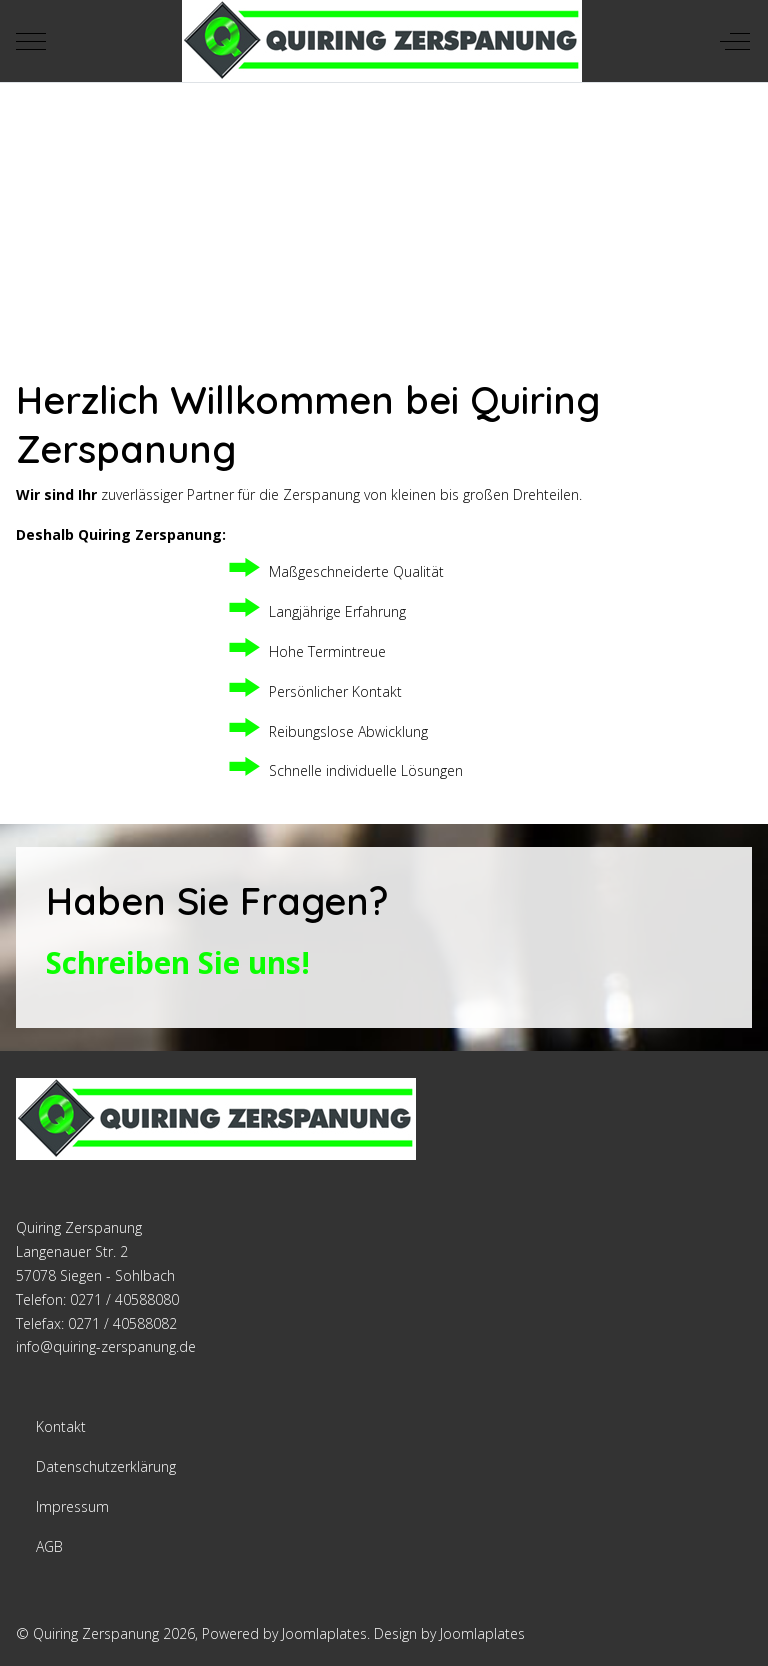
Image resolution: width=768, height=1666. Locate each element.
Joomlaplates (324, 1633)
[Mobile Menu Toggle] (31, 41)
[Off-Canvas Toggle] (735, 41)
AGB (49, 1546)
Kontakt (61, 1426)
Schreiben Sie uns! (178, 962)
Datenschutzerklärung (106, 1466)
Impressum (72, 1506)
